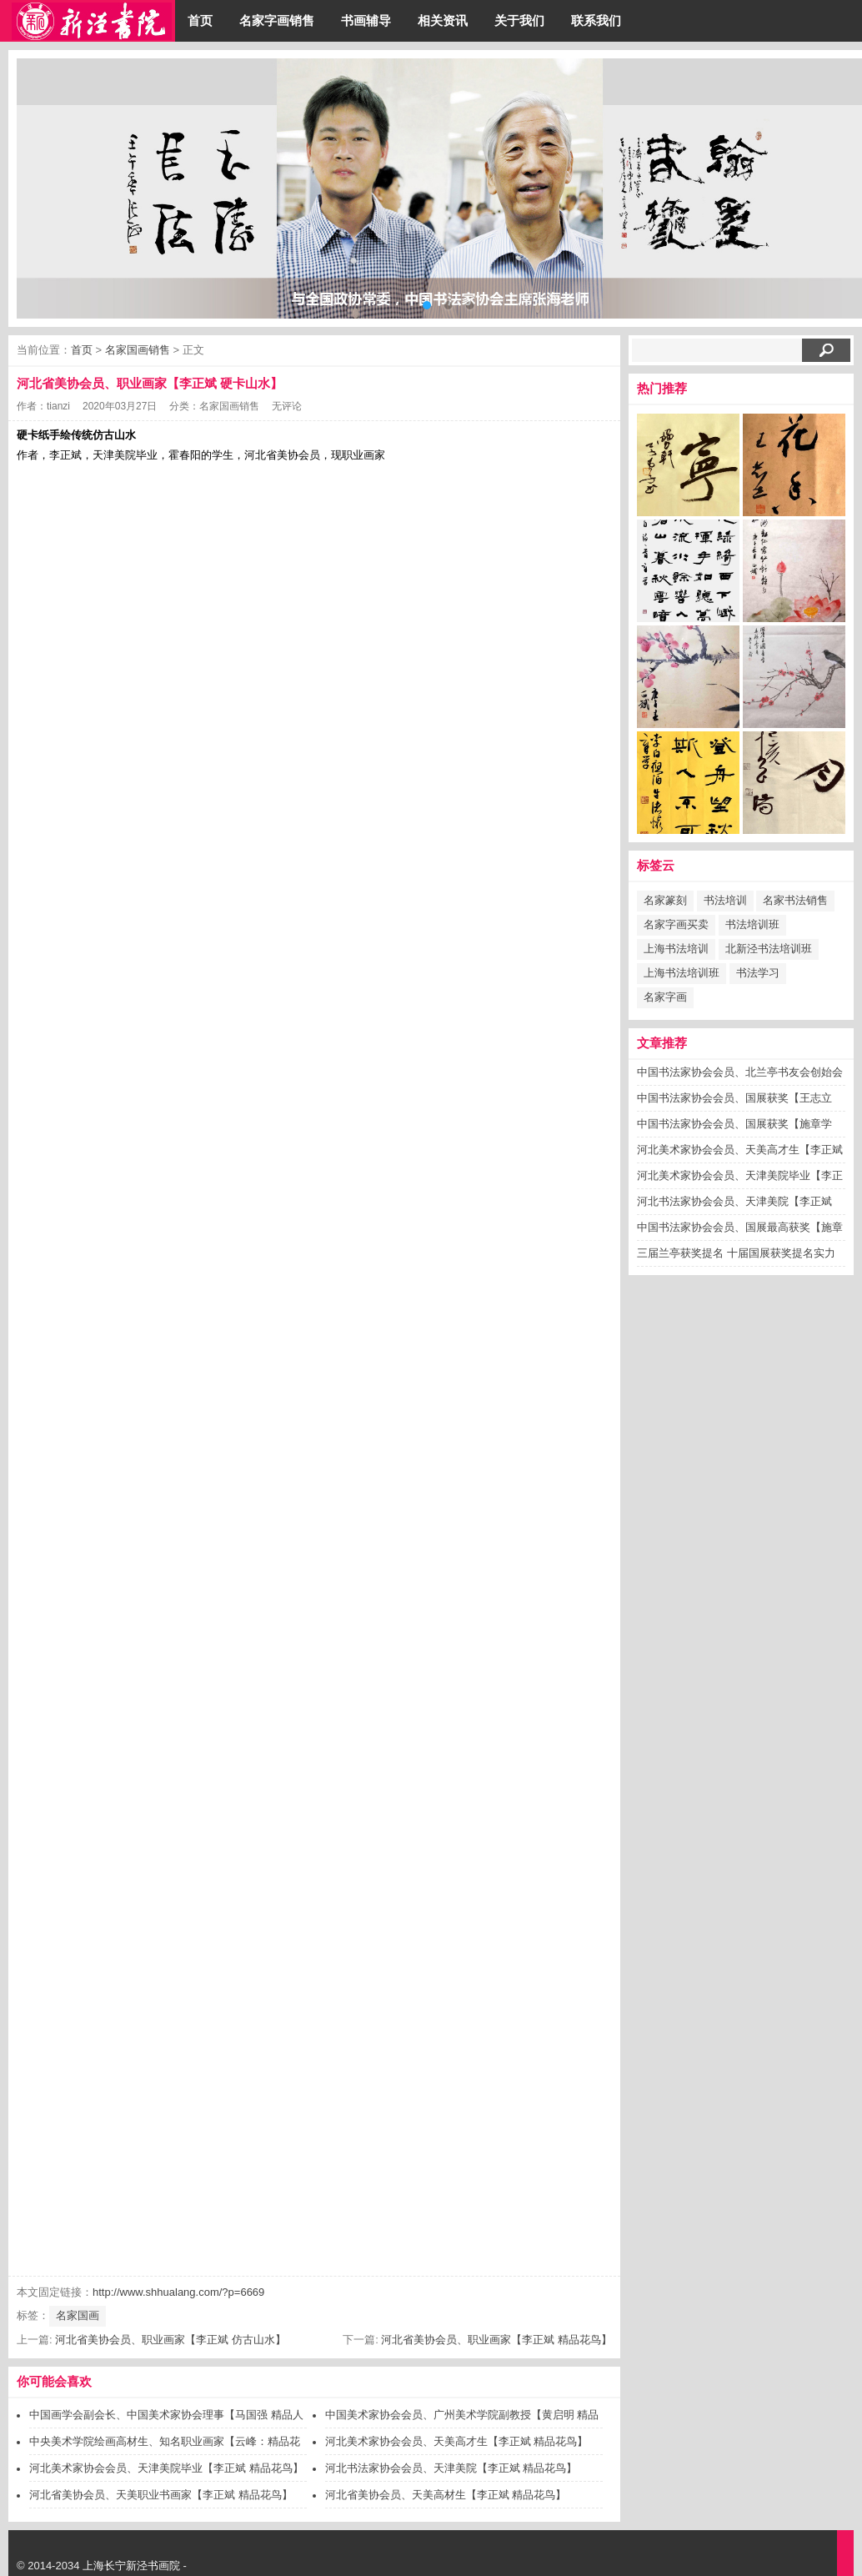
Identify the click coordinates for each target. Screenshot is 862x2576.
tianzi (58, 406)
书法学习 (757, 973)
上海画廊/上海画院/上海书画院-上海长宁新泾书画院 (91, 21)
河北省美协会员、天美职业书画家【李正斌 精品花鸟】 (161, 2494)
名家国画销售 (137, 350)
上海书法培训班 (681, 973)
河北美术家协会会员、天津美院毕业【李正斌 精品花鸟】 (166, 2468)
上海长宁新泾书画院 (131, 2565)
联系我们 (596, 20)
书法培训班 (752, 924)
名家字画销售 (276, 20)
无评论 (287, 406)
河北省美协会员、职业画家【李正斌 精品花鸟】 (496, 2339)
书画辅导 (366, 20)
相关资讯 (443, 20)
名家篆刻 (665, 900)
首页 (200, 20)
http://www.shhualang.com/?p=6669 (178, 2292)
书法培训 (725, 900)
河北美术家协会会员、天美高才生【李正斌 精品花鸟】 (457, 2441)
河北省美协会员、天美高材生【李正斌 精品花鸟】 (446, 2494)
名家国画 (77, 2315)
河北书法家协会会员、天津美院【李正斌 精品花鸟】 (451, 2468)
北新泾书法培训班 (768, 948)
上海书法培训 (676, 948)
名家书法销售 (795, 900)
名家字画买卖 (676, 924)
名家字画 (665, 997)
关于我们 (519, 20)
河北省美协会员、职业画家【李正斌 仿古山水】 (170, 2339)
